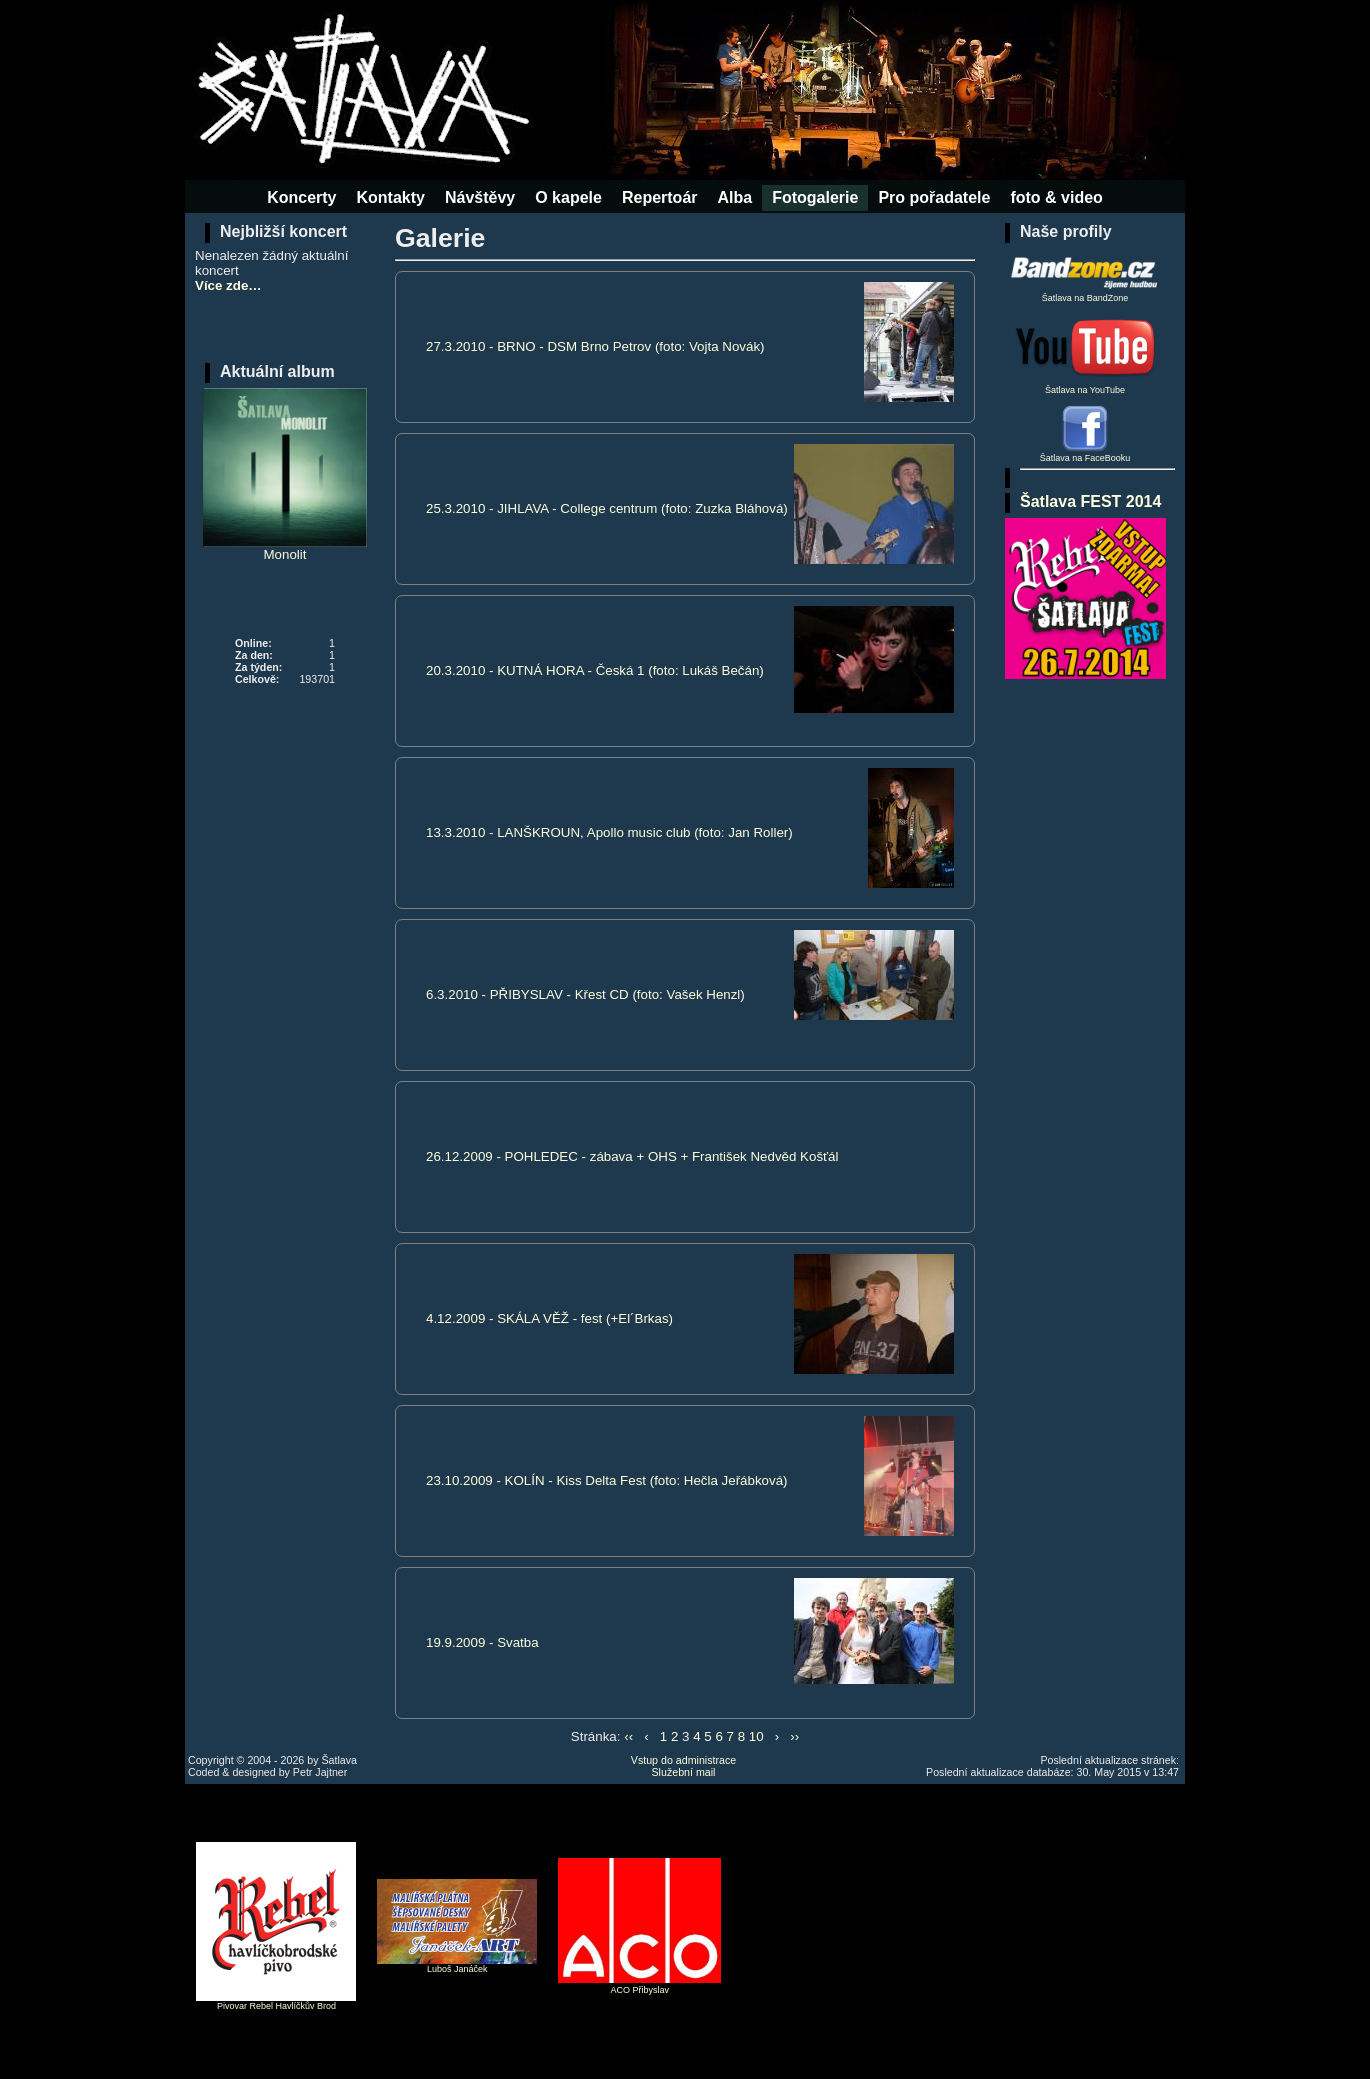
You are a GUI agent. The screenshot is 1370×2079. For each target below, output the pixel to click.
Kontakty (390, 197)
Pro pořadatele (934, 197)
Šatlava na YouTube (1085, 354)
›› (794, 1736)
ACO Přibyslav (640, 1990)
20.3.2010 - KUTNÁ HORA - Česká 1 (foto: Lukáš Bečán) (595, 670)
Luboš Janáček (457, 1969)
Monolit (285, 475)
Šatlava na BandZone (1085, 275)
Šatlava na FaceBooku (1085, 458)
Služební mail (684, 1772)
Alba (735, 197)
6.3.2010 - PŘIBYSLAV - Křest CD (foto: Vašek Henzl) (585, 994)
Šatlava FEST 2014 (1090, 501)
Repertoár (660, 197)
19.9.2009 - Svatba (482, 1642)
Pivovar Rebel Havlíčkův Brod (276, 2006)
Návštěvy (480, 197)
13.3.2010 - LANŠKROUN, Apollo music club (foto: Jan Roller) (609, 832)
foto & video (1056, 197)
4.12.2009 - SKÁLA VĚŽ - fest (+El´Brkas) (549, 1318)
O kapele (568, 197)
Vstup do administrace (683, 1760)
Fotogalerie (815, 197)
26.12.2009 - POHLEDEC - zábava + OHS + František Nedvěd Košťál (632, 1156)
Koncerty (301, 197)
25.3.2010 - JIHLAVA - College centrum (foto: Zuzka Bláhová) (607, 508)
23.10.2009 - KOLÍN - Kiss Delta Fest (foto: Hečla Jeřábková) (607, 1480)
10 (756, 1736)
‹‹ (628, 1736)
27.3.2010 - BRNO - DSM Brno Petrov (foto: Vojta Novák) (595, 346)
